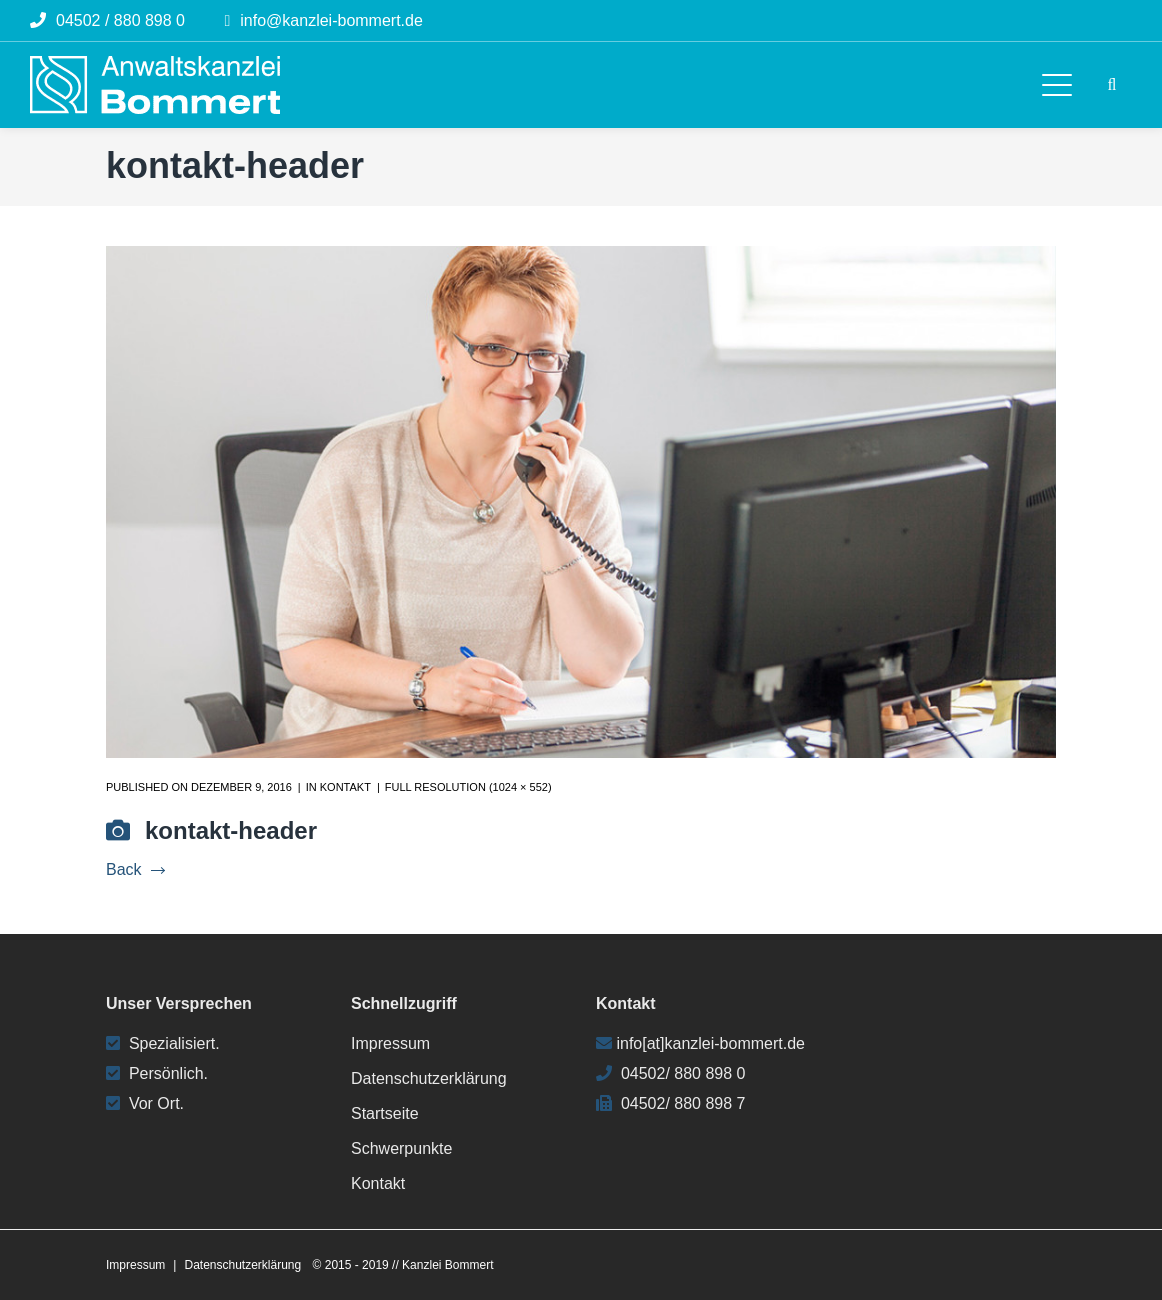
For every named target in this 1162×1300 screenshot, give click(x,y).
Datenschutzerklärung (429, 1078)
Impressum (390, 1043)
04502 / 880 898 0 (120, 20)
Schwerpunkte (401, 1148)
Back (135, 869)
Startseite (385, 1113)
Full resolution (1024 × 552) (468, 787)
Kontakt (345, 787)
